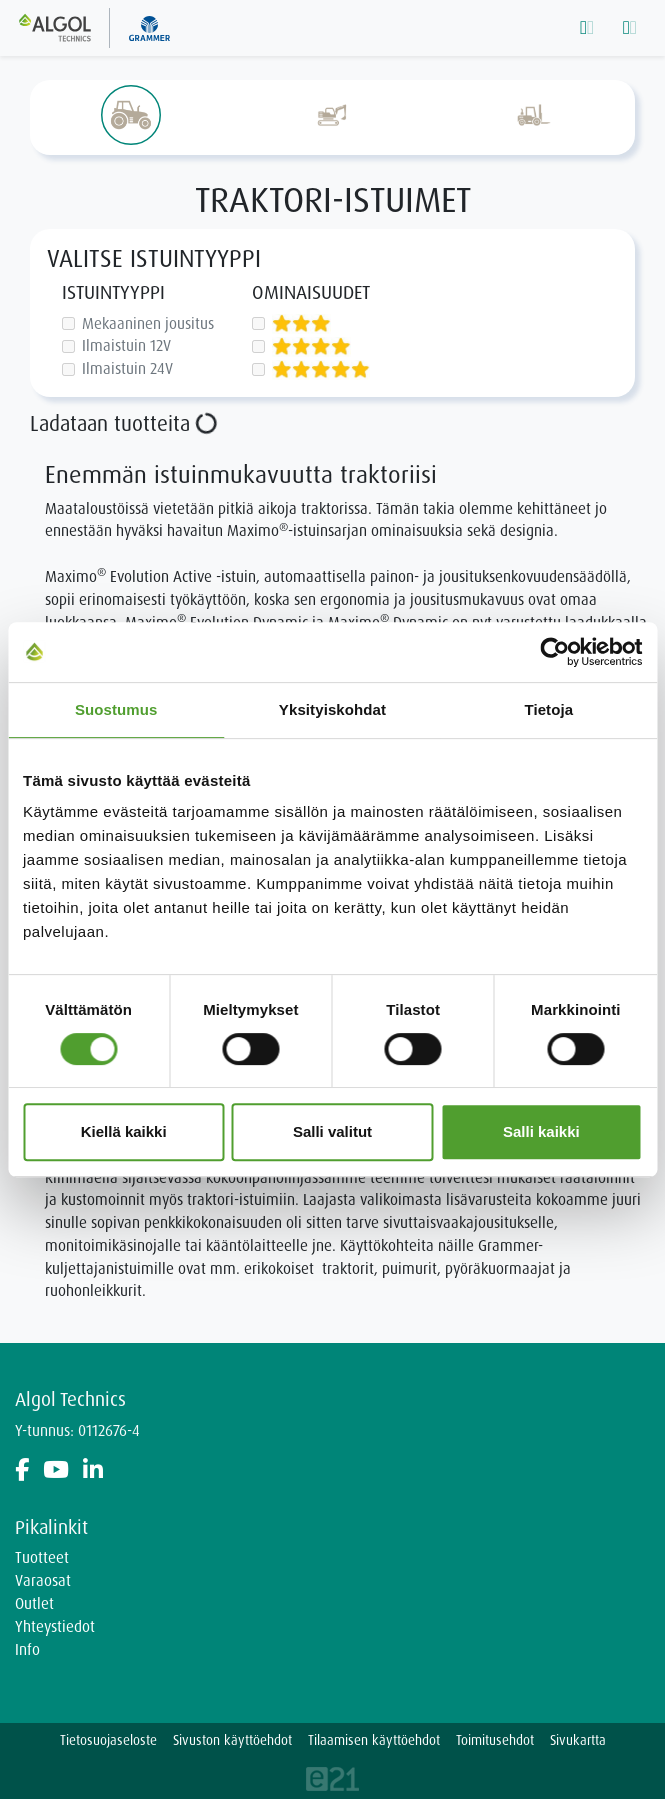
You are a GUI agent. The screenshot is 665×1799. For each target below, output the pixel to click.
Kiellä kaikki (124, 1131)
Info (27, 1650)
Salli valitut (332, 1131)
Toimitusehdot (495, 1740)
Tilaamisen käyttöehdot (374, 1740)
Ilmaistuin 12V (126, 345)
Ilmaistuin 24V (127, 368)
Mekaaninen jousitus (148, 323)
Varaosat (43, 1581)
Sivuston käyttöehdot (232, 1740)
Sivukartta (578, 1740)
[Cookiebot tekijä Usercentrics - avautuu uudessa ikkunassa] (554, 652)
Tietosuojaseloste (108, 1740)
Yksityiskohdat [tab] (332, 709)
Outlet (34, 1604)
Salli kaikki (541, 1131)
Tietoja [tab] (548, 709)
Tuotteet (42, 1558)
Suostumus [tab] (116, 709)
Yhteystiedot (55, 1627)
